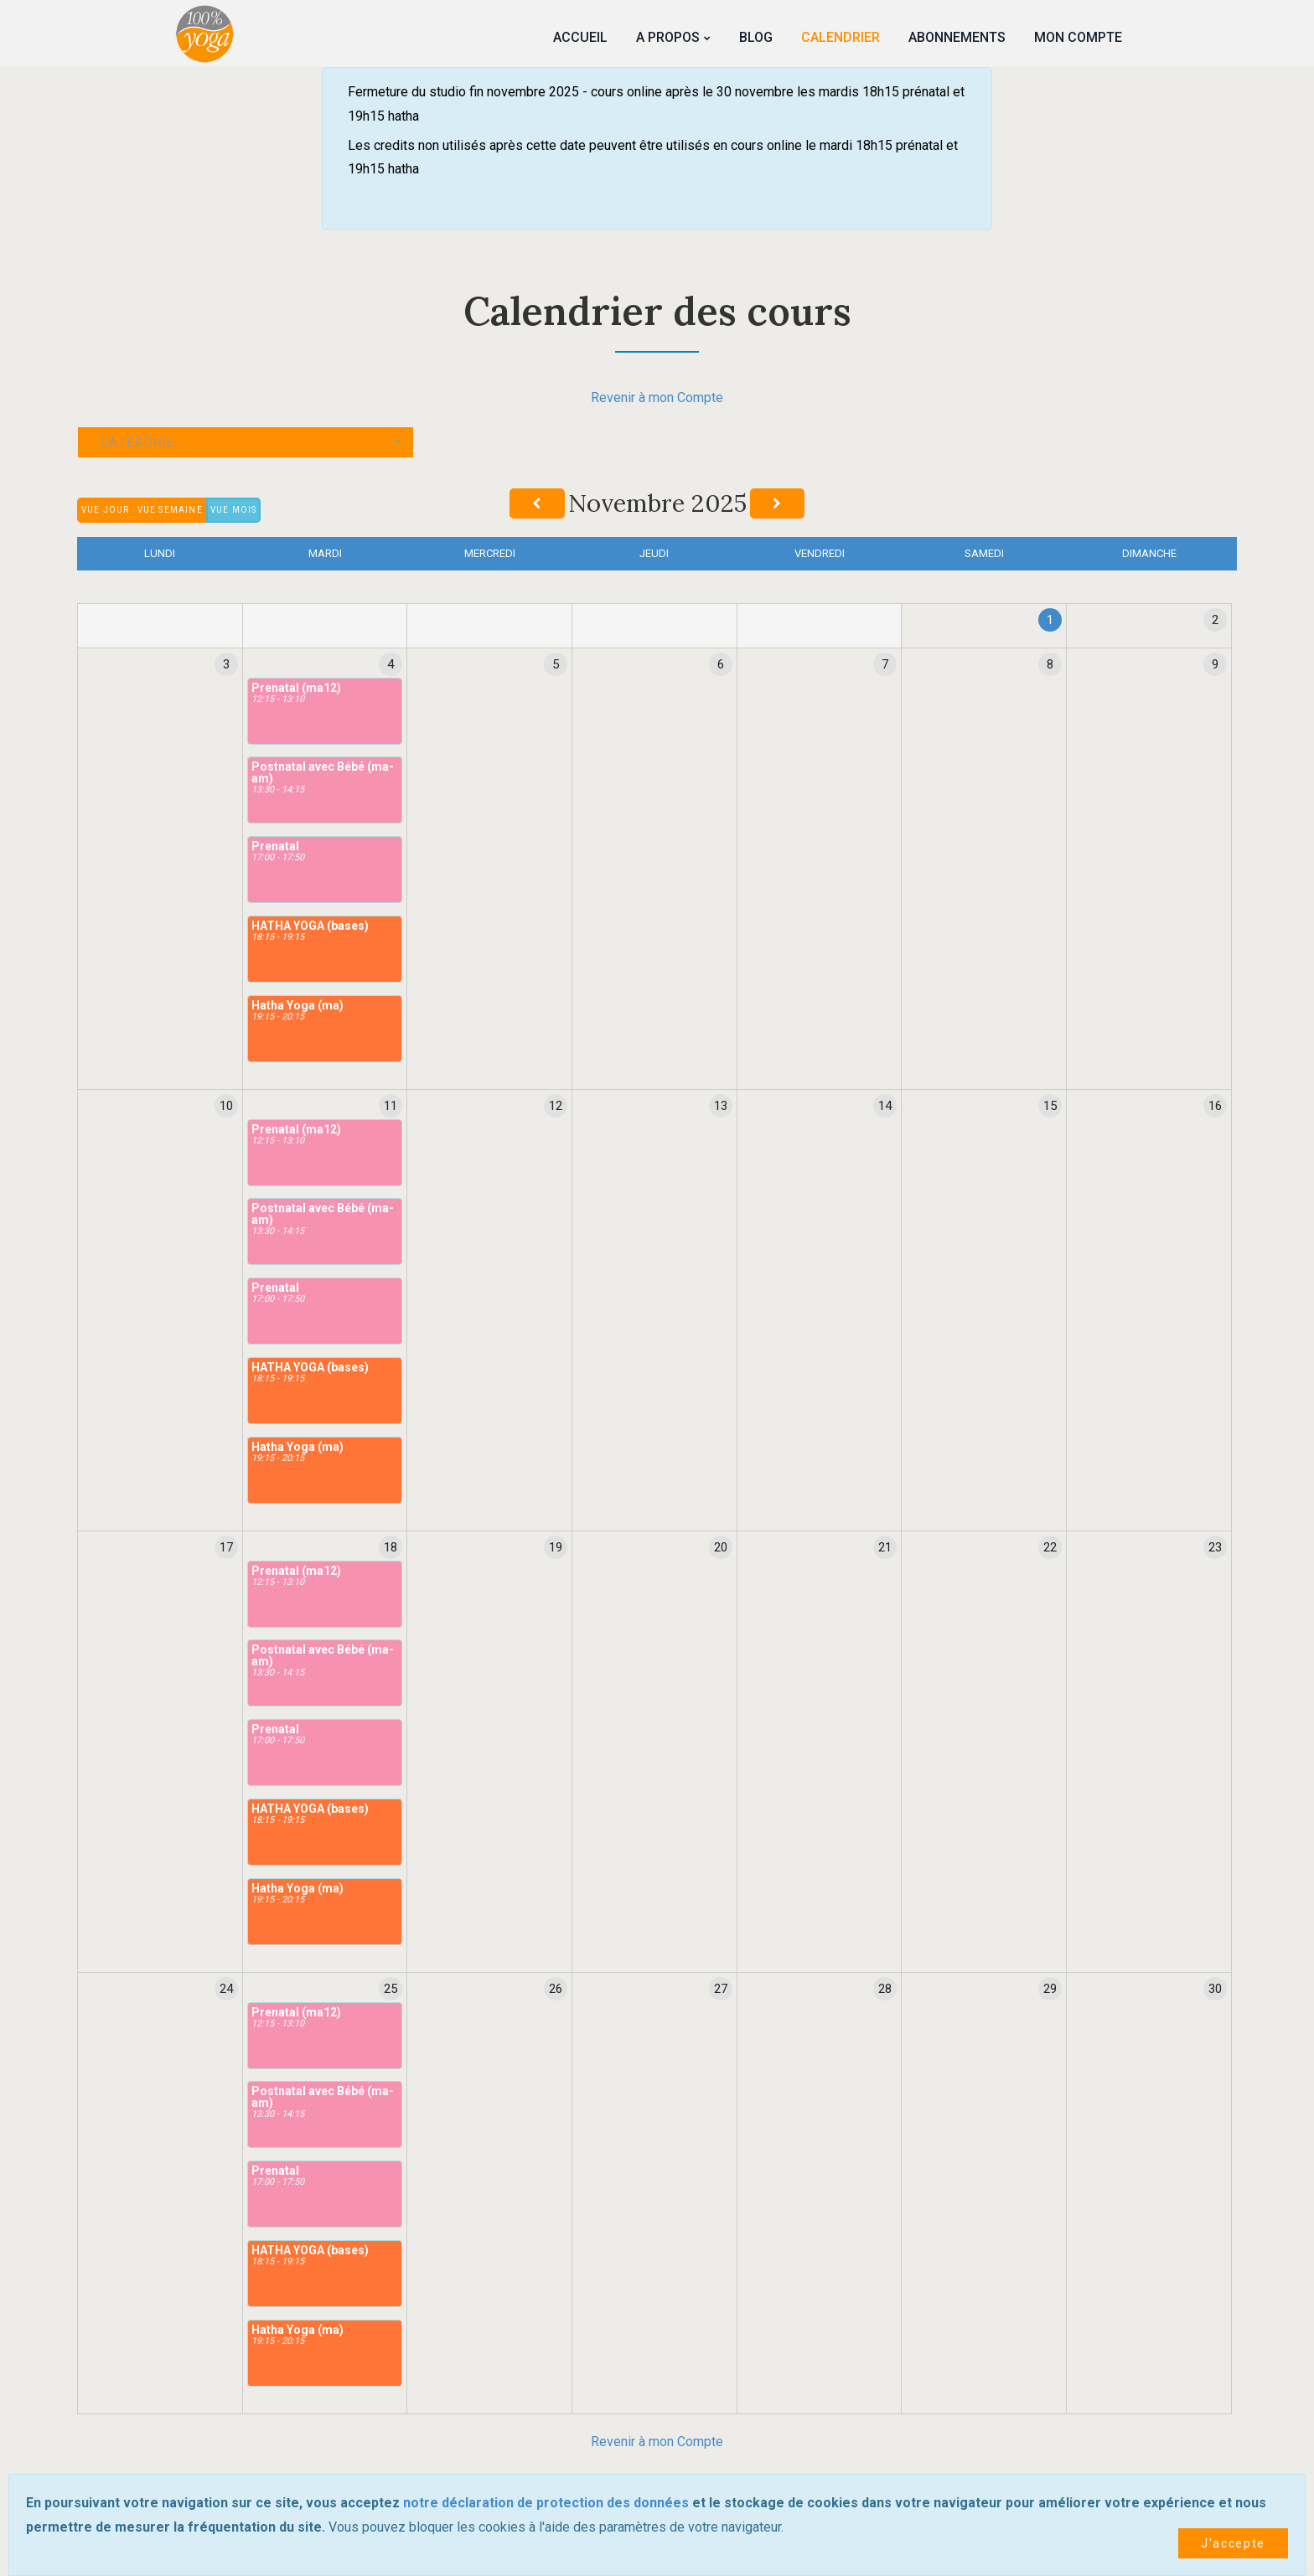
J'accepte (1233, 2543)
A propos (668, 37)
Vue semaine (170, 509)
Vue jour (105, 509)
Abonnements (957, 37)
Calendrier (840, 37)
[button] (245, 442)
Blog (756, 37)
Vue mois (233, 509)
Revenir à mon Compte (657, 397)
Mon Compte (1078, 37)
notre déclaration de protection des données (546, 2503)
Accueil (580, 37)
